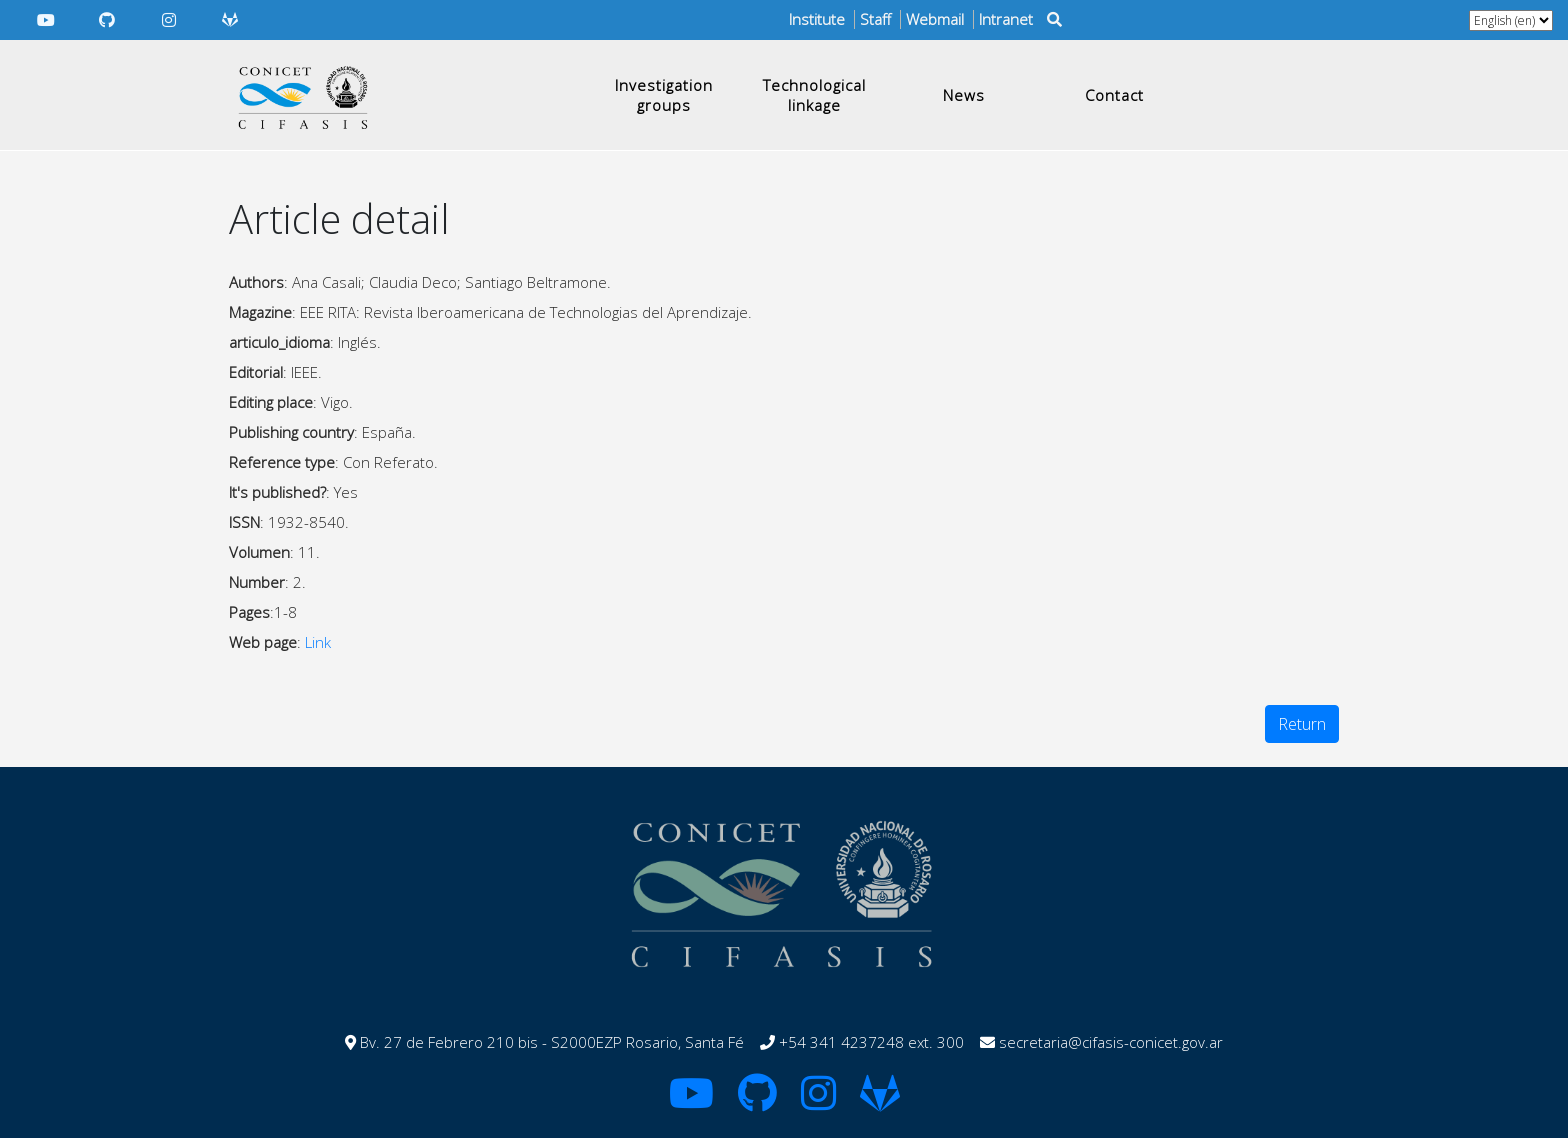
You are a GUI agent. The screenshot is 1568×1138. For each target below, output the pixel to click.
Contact (1114, 95)
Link (318, 642)
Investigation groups (664, 95)
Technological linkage (814, 95)
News (964, 95)
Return (1302, 724)
